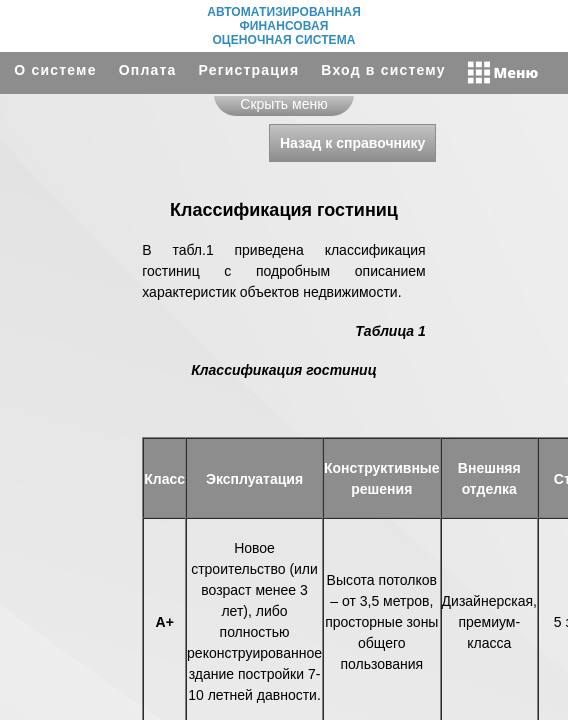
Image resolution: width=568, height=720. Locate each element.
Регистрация (249, 70)
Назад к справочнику (353, 143)
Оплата (148, 70)
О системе (55, 70)
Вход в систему (383, 70)
